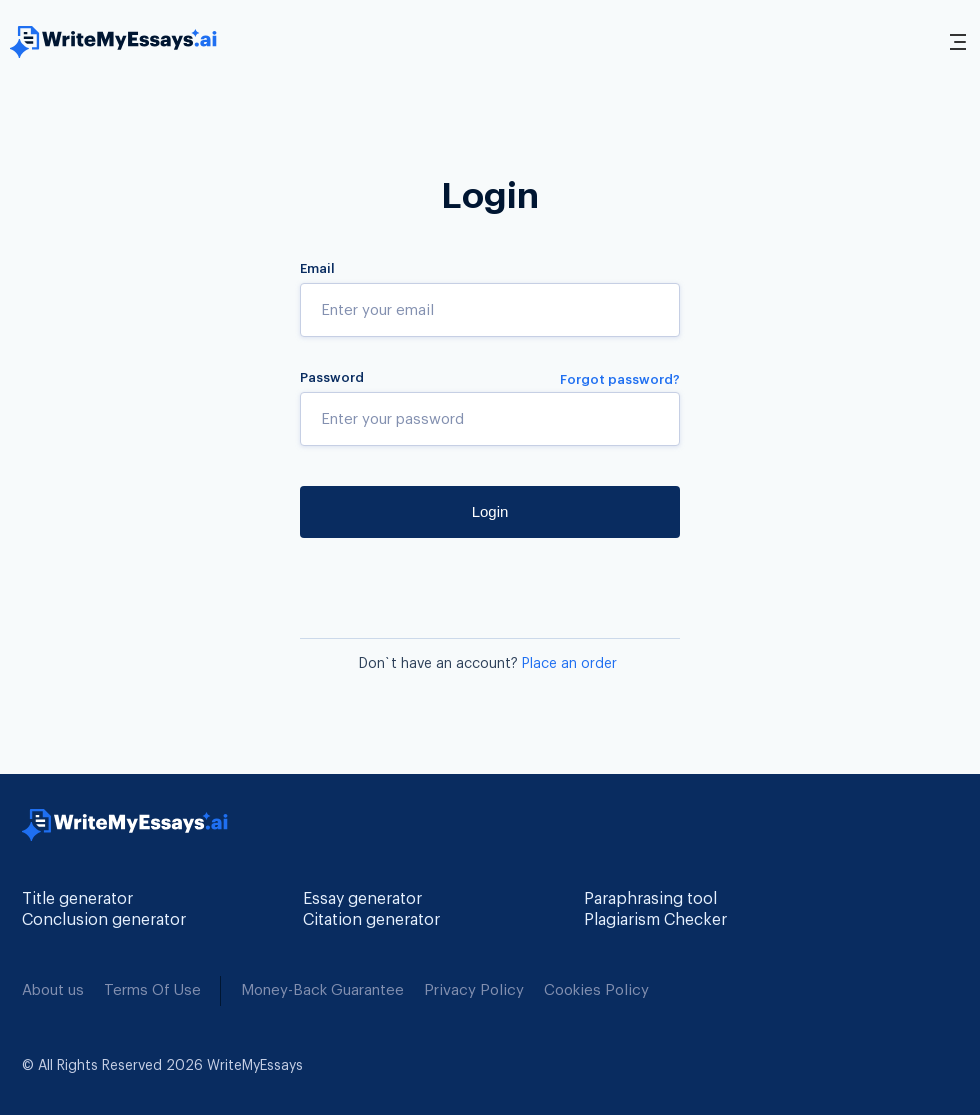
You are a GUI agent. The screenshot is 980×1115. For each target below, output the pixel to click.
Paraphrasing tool (650, 899)
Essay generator (362, 899)
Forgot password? (620, 379)
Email (317, 268)
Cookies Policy (596, 990)
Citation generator (371, 920)
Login (490, 511)
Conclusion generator (104, 920)
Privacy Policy (474, 990)
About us (53, 990)
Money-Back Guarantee (322, 990)
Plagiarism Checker (655, 920)
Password (332, 377)
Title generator (77, 899)
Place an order (569, 664)
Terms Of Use (152, 990)
